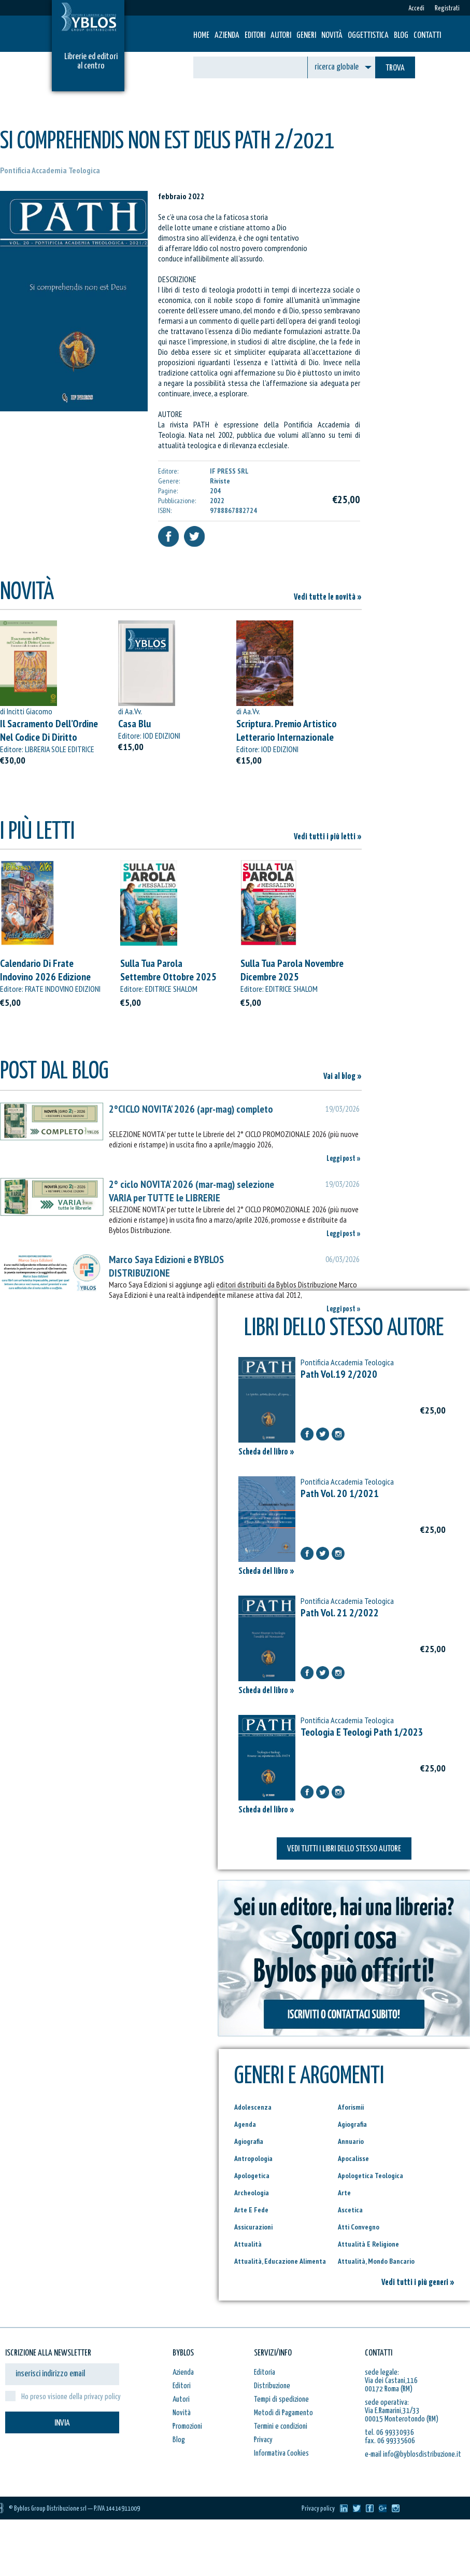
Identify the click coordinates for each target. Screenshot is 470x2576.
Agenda (245, 2124)
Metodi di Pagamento (283, 2413)
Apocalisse (353, 2158)
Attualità (248, 2244)
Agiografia (352, 2124)
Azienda (227, 35)
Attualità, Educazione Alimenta (280, 2261)
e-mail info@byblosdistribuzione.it (413, 2454)
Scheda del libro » (266, 1452)
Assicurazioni (253, 2227)
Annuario (351, 2141)
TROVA (395, 68)
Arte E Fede (251, 2209)
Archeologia (251, 2192)
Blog (401, 35)
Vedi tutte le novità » (328, 597)
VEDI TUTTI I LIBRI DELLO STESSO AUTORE (344, 1849)
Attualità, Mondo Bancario (376, 2261)
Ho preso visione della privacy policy (71, 2397)
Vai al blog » (342, 1076)
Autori (280, 35)
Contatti (427, 35)
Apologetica (251, 2175)
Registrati (447, 8)
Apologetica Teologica (370, 2175)
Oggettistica (368, 35)
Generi (306, 35)
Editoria (264, 2372)
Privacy (263, 2440)
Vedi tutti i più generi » (417, 2282)
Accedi (416, 8)
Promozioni (187, 2426)
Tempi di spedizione (281, 2399)
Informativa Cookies (281, 2453)
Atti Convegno (358, 2227)
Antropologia (253, 2158)
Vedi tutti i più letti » (328, 837)
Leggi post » (343, 1158)
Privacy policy (318, 2508)
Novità (332, 35)
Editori (255, 35)
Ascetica (350, 2209)
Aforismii (351, 2107)
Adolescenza (253, 2107)
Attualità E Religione (368, 2244)
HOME (201, 35)
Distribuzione (272, 2386)
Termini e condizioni (280, 2426)
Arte (344, 2192)
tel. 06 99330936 (389, 2432)
